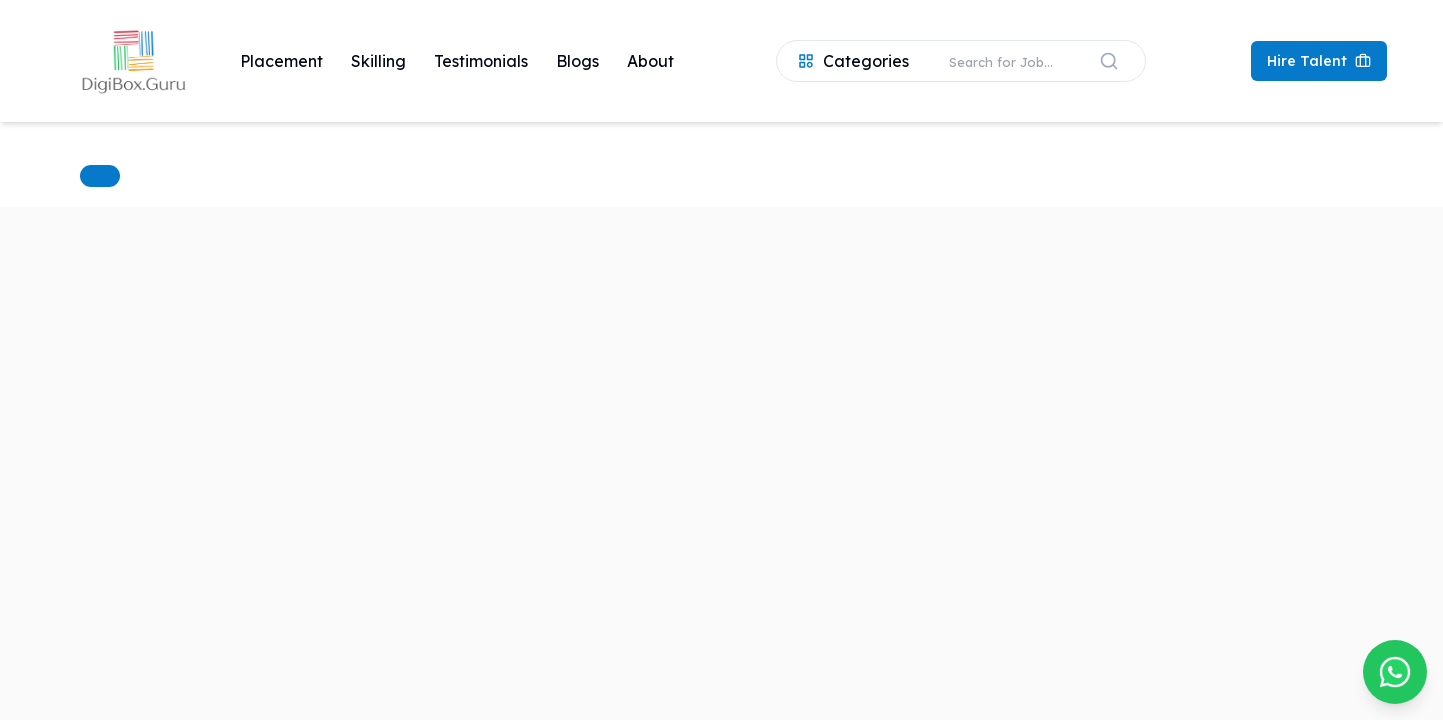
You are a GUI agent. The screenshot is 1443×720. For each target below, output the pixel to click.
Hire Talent (1319, 61)
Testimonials (481, 61)
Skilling (378, 61)
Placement (281, 61)
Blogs (577, 61)
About (650, 61)
